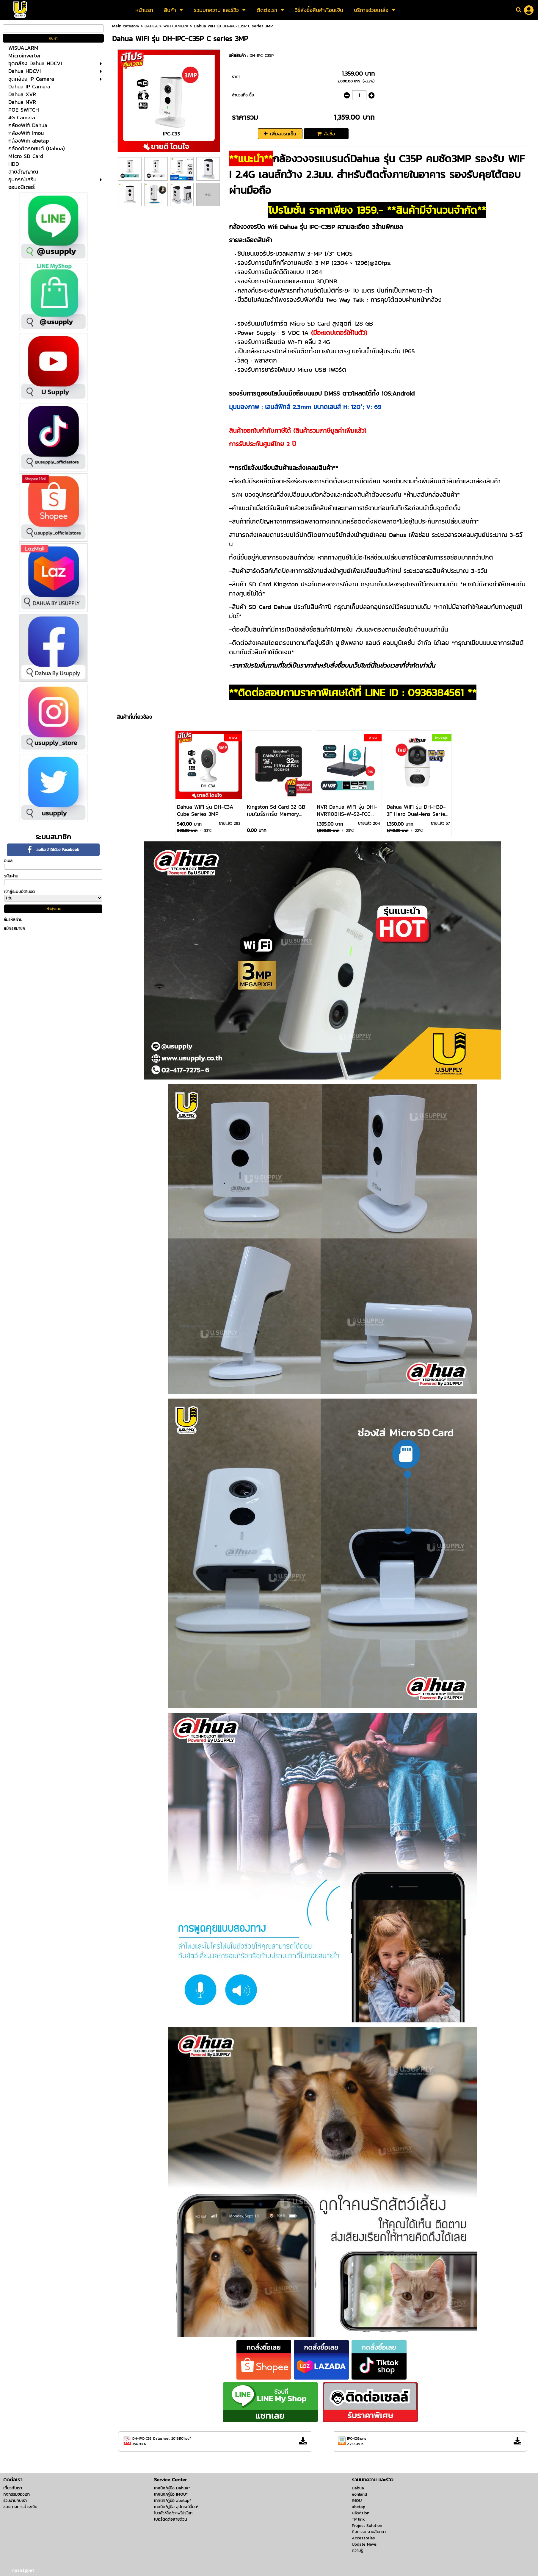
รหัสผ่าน (11, 876)
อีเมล (8, 860)
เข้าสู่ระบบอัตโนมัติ (19, 891)
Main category (125, 26)
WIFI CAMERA (176, 26)
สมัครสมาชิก (14, 928)
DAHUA (151, 26)
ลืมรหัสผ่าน (13, 919)
